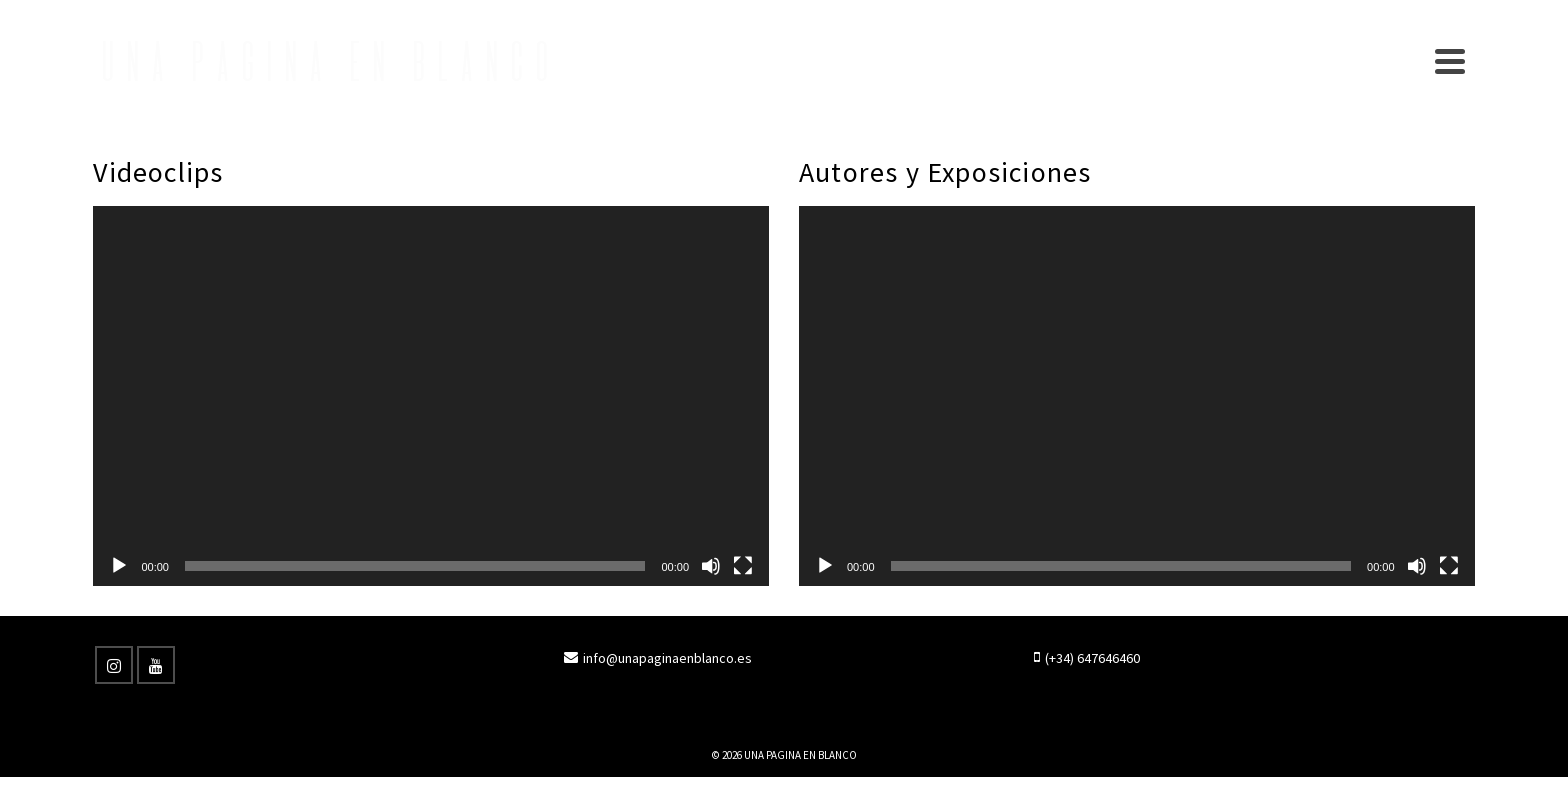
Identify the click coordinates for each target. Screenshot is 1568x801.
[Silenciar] (711, 566)
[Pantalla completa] (743, 566)
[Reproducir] (119, 566)
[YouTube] (156, 665)
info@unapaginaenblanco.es (658, 658)
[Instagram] (114, 665)
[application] (431, 396)
